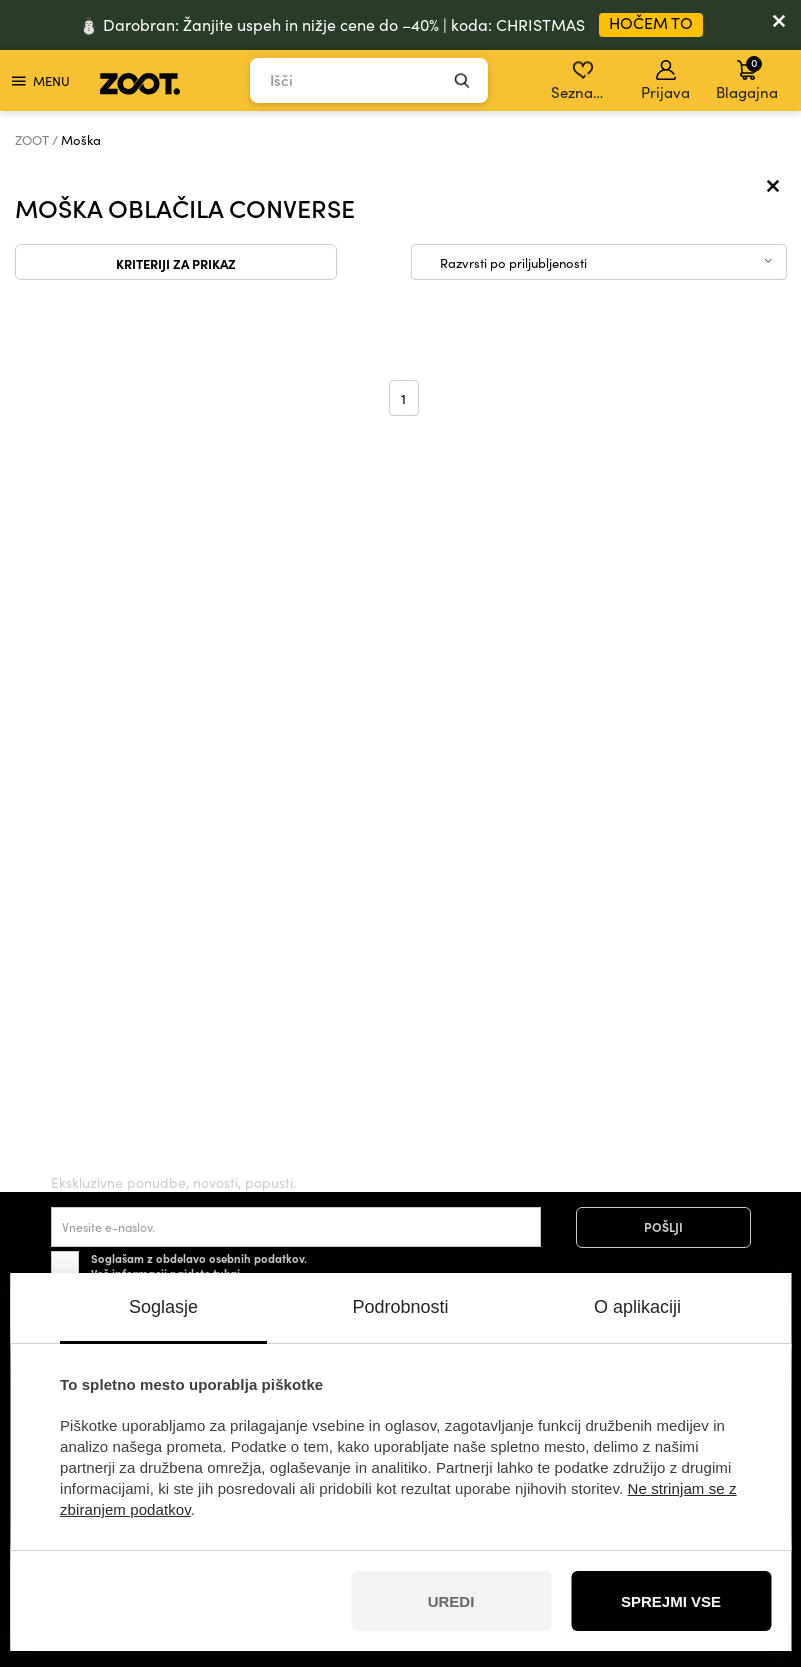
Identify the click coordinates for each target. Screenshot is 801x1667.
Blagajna (747, 78)
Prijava (665, 81)
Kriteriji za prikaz (176, 263)
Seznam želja (584, 81)
